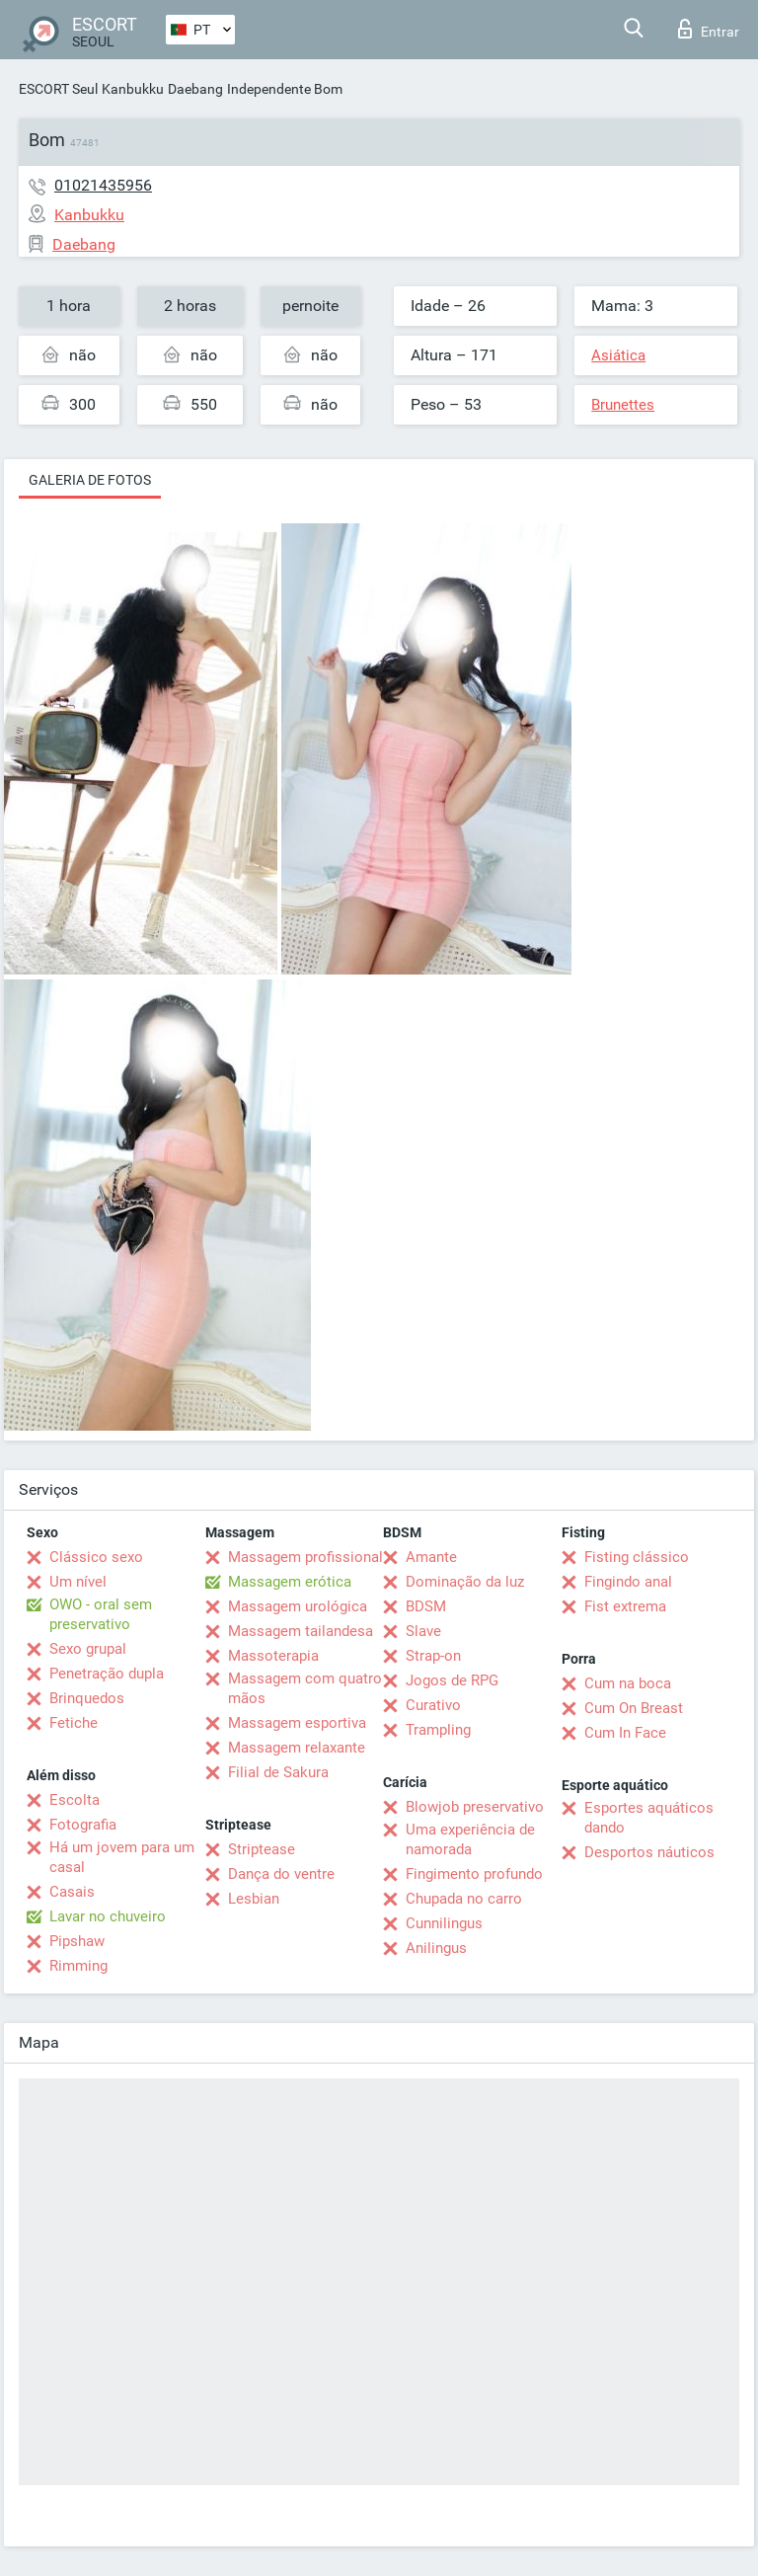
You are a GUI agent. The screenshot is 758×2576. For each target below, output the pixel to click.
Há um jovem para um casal (121, 1857)
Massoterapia (273, 1656)
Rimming (78, 1966)
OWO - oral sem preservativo (100, 1614)
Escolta (74, 1800)
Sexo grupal (87, 1649)
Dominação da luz (465, 1582)
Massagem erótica (289, 1582)
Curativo (433, 1705)
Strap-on (433, 1656)
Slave (423, 1631)
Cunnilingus (444, 1923)
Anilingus (436, 1948)
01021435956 (103, 185)
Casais (72, 1892)
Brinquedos (86, 1698)
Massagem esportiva (297, 1723)
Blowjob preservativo (475, 1807)
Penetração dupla (106, 1673)
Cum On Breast (633, 1708)
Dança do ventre (281, 1874)
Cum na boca (627, 1683)
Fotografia (82, 1825)
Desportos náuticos (649, 1852)
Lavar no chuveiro (107, 1916)
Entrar (708, 28)
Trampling (438, 1730)
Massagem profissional (305, 1557)
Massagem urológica (297, 1606)
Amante (431, 1557)
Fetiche (73, 1723)
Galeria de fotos (90, 480)
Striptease (261, 1849)
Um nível (78, 1582)
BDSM (426, 1606)
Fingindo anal (628, 1582)
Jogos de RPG (452, 1680)
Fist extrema (625, 1606)
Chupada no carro (464, 1899)
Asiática (618, 355)
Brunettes (622, 405)
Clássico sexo (96, 1557)
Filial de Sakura (278, 1772)
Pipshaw (77, 1941)
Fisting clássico (636, 1557)
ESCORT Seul (58, 89)
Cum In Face (625, 1733)
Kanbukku (133, 89)
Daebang (195, 89)
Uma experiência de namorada (470, 1839)
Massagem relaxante (296, 1747)
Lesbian (253, 1899)
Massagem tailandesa (300, 1631)
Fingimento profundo (474, 1874)
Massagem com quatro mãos (305, 1688)
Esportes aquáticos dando (649, 1817)
